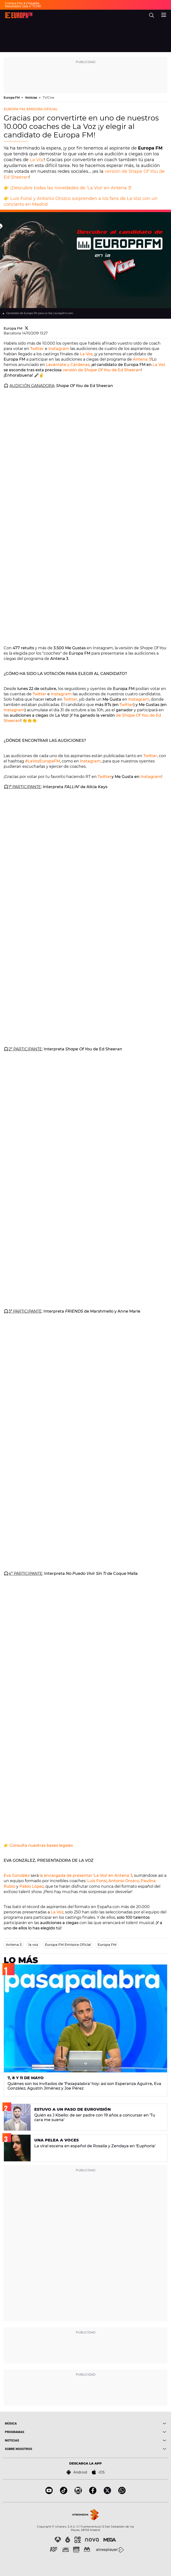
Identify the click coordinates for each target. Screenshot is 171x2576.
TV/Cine (48, 97)
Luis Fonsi (97, 1880)
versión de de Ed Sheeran (102, 370)
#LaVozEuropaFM (42, 761)
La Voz (37, 159)
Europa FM (12, 97)
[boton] (126, 2423)
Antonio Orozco (123, 1880)
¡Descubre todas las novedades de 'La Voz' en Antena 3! (71, 187)
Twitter (37, 348)
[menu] (163, 14)
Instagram (58, 348)
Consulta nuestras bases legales (41, 1845)
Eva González (17, 1875)
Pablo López (31, 1886)
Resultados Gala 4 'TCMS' (23, 6)
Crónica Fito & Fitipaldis (22, 3)
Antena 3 (142, 359)
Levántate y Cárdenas (68, 364)
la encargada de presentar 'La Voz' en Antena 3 (86, 1875)
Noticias (31, 97)
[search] (151, 15)
